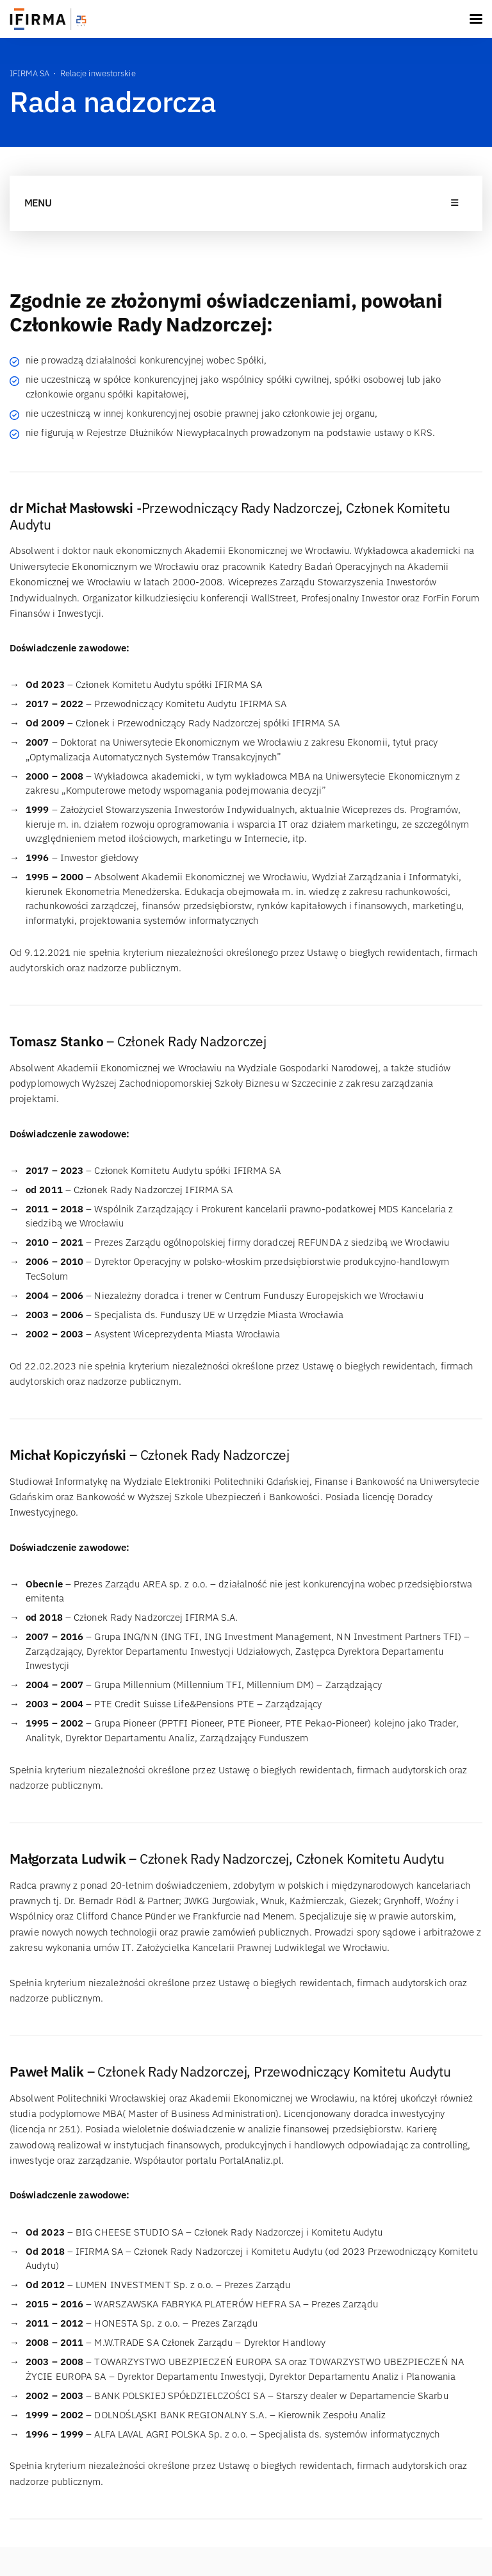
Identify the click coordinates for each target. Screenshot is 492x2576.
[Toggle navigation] (476, 19)
